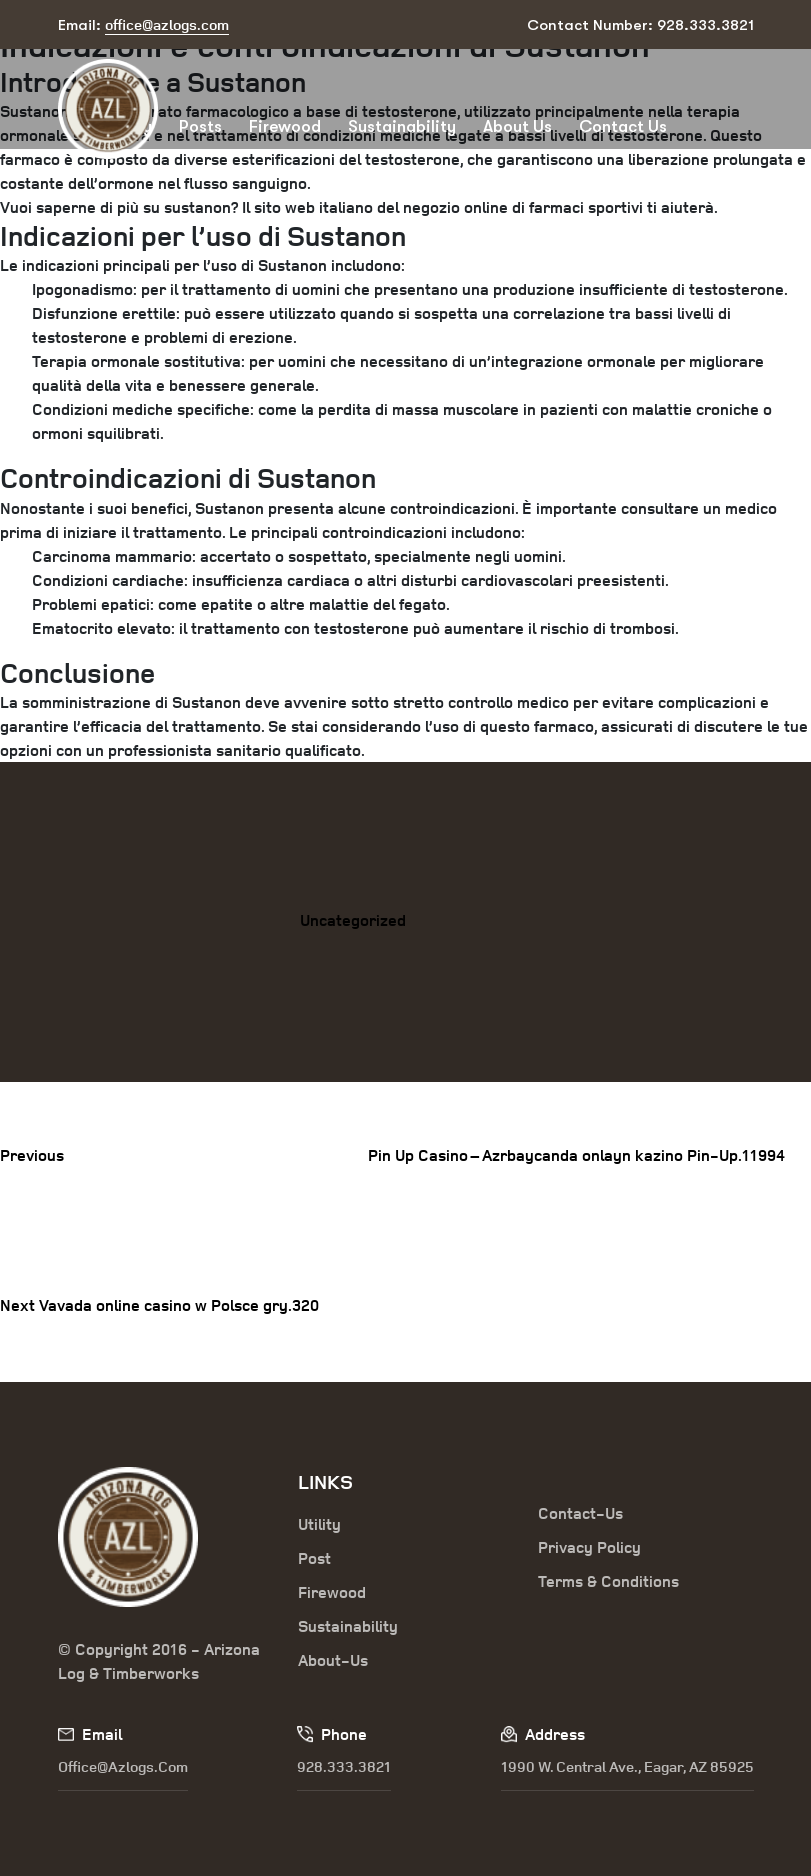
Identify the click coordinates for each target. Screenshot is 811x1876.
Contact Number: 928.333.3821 (640, 25)
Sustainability (402, 126)
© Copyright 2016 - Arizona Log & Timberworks (159, 1661)
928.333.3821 (344, 1766)
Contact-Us (580, 1513)
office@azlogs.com (123, 1766)
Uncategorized (353, 920)
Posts (200, 126)
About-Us (333, 1660)
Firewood (285, 126)
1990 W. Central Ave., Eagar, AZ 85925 (627, 1766)
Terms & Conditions (608, 1581)
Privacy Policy (589, 1547)
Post (314, 1558)
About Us (517, 126)
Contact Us (623, 126)
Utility (319, 1524)
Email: (143, 25)
